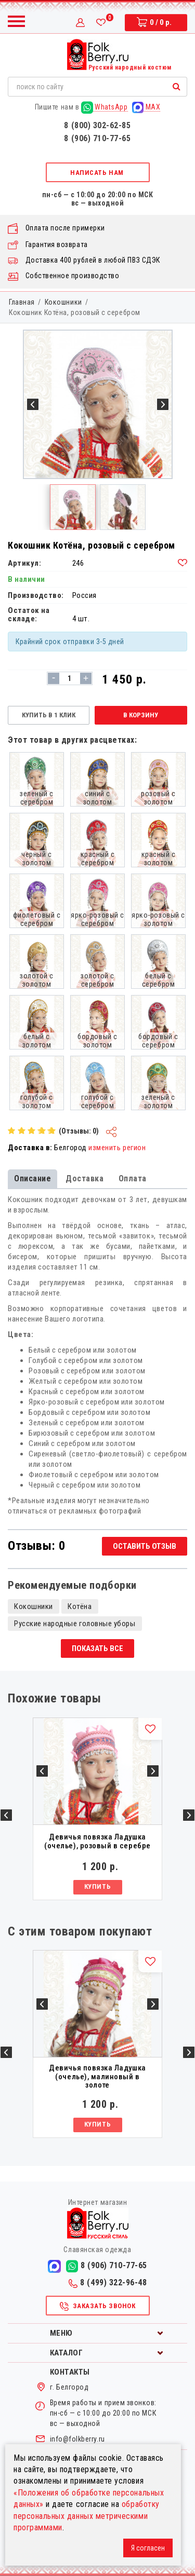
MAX (146, 107)
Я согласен (148, 2548)
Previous (6, 1815)
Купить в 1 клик (48, 715)
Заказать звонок (97, 2306)
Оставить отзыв (144, 1546)
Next (189, 1815)
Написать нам (96, 172)
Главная (22, 302)
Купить (97, 1886)
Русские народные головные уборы (75, 1623)
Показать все (97, 1648)
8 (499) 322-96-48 (108, 2282)
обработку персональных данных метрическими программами (87, 2515)
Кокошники (63, 302)
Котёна (80, 1606)
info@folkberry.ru (77, 2439)
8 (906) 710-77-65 (97, 138)
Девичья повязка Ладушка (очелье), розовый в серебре (97, 1841)
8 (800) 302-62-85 (97, 125)
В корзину (140, 715)
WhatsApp (104, 107)
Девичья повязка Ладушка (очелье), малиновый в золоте (97, 2077)
